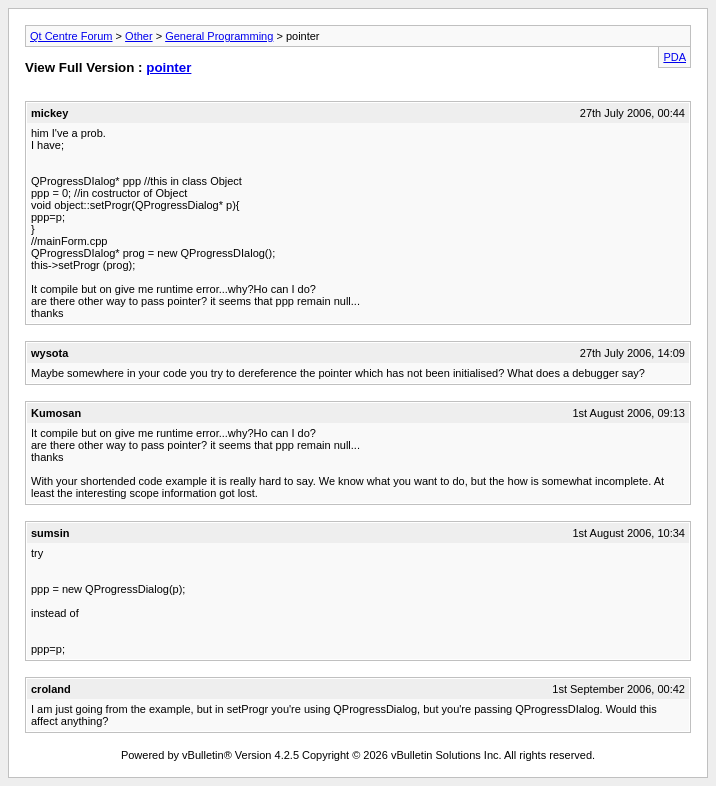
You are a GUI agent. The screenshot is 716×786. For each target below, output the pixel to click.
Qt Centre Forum (71, 36)
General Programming (219, 36)
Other (139, 36)
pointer (168, 67)
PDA (674, 57)
